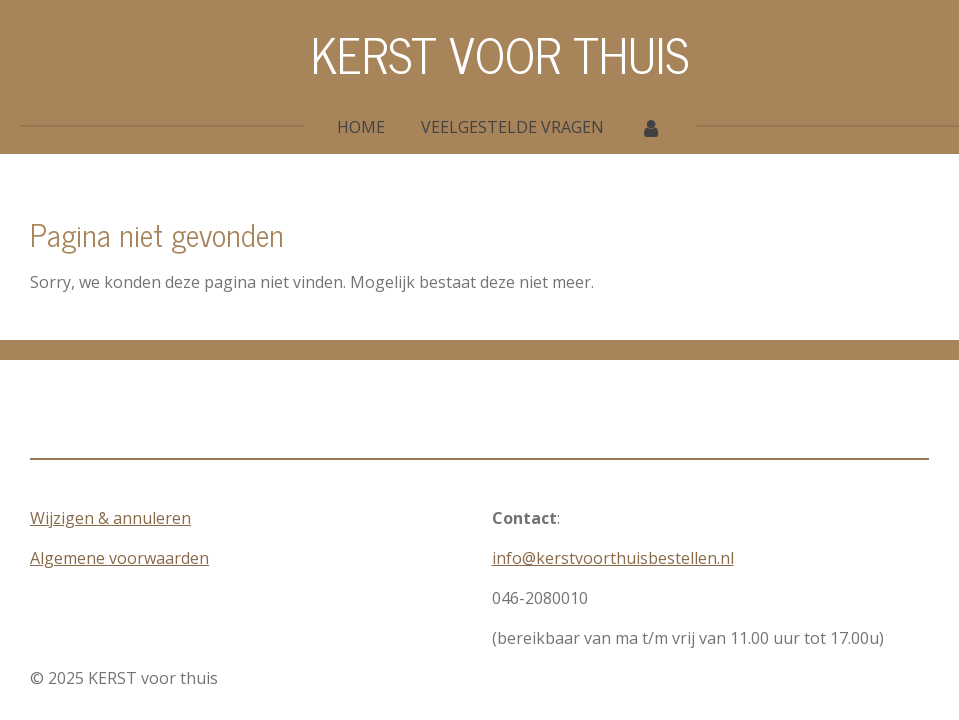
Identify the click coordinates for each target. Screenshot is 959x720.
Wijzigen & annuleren (110, 518)
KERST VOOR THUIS (500, 53)
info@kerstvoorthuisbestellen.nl (613, 558)
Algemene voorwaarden (119, 558)
